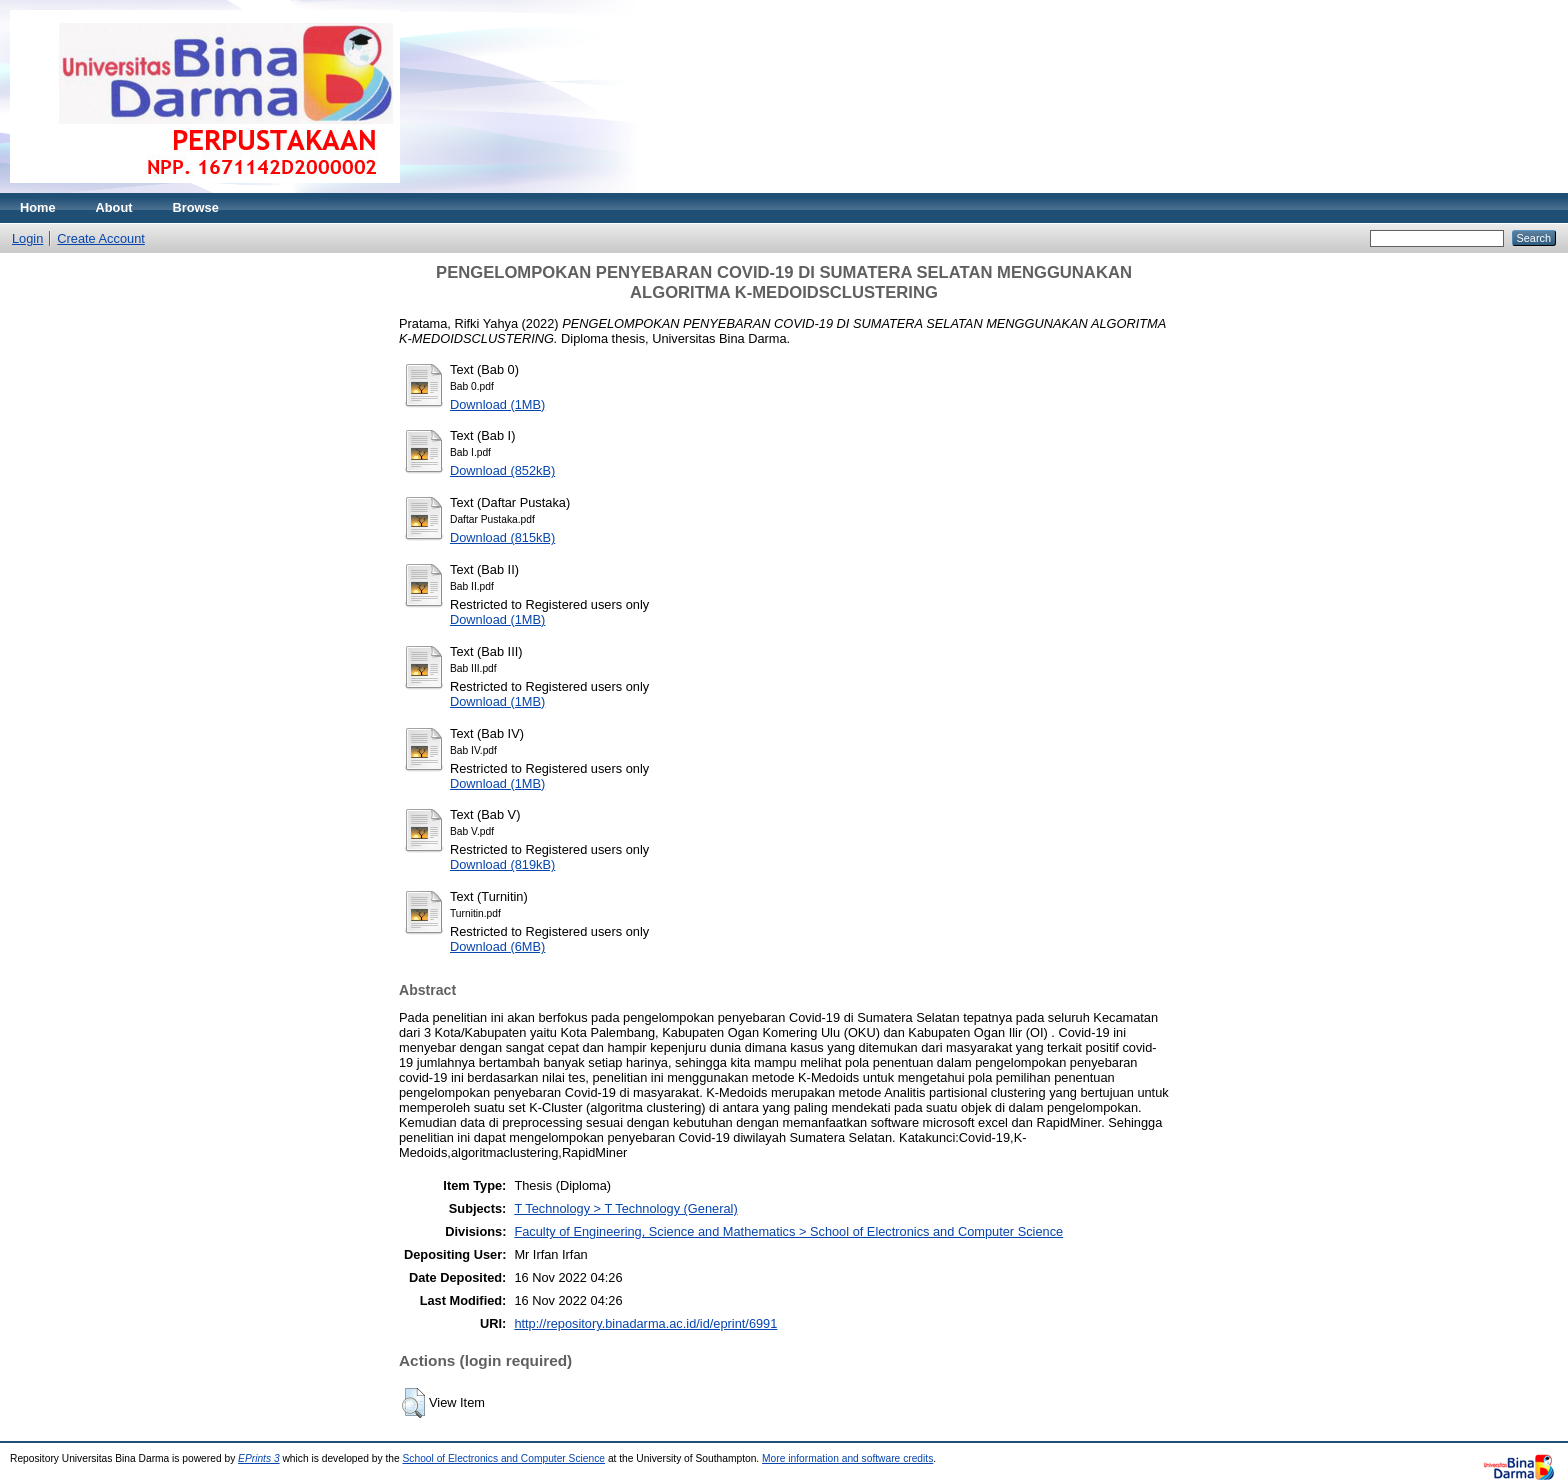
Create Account (101, 238)
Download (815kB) (502, 537)
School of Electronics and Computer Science (504, 1458)
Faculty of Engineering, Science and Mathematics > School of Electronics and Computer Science (788, 1231)
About (114, 207)
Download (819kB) (502, 864)
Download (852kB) (502, 470)
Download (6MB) (497, 946)
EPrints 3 (259, 1458)
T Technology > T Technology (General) (625, 1208)
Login (27, 238)
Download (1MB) (497, 404)
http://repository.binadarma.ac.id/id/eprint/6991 (645, 1323)
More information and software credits (847, 1458)
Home (38, 207)
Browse (196, 207)
